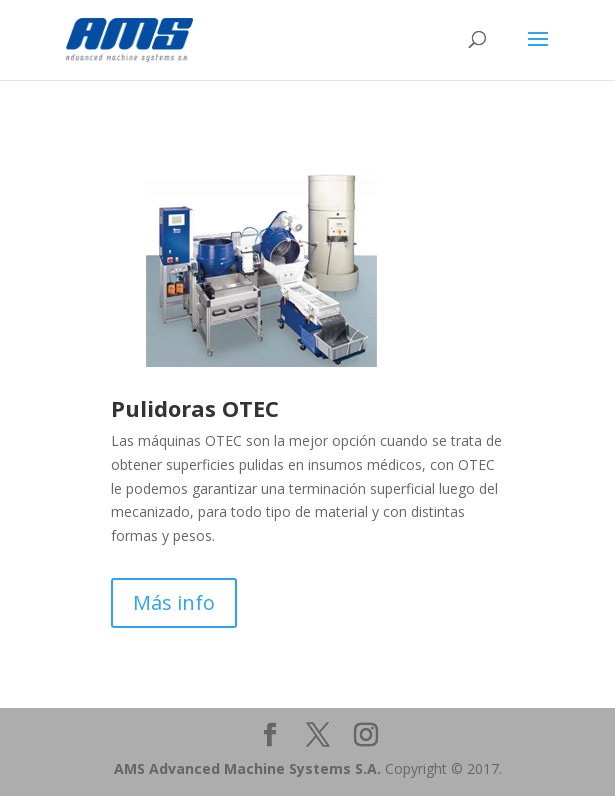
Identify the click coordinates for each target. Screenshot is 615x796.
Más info (174, 602)
